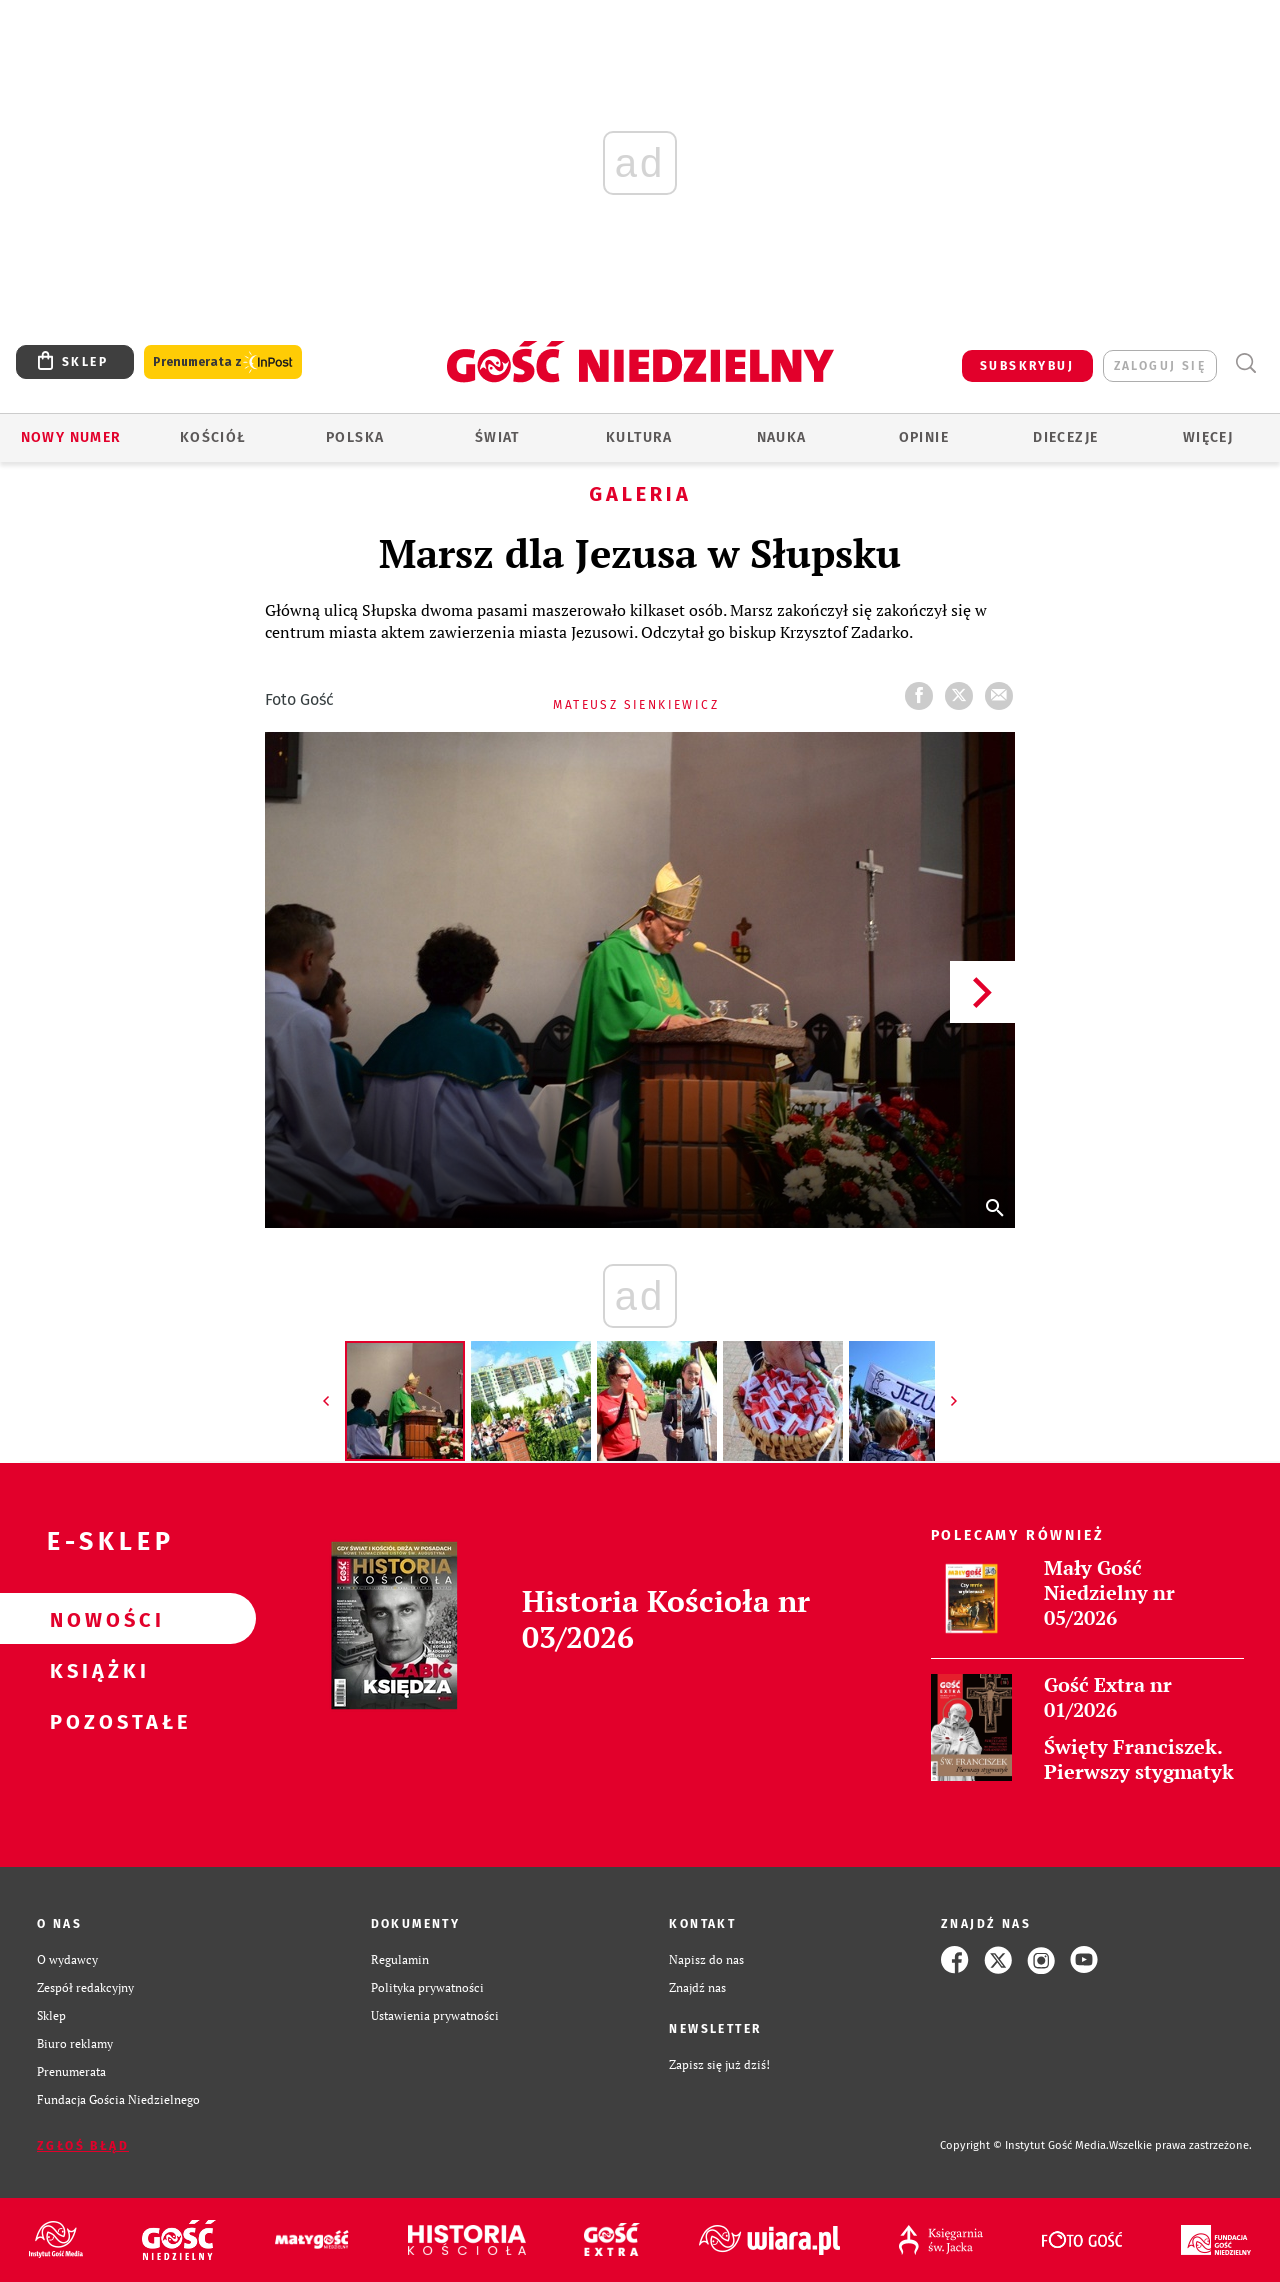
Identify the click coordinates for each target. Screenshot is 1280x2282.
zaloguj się (1160, 366)
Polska (355, 437)
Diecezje (1065, 437)
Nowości (96, 1619)
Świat (497, 437)
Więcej (1208, 437)
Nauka (782, 437)
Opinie (924, 437)
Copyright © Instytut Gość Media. (1024, 2145)
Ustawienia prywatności (435, 2015)
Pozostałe (96, 1721)
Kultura (639, 437)
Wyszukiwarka (1245, 363)
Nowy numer (71, 437)
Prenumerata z (223, 362)
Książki (96, 1670)
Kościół (213, 437)
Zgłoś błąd (83, 2146)
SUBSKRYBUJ (1027, 366)
